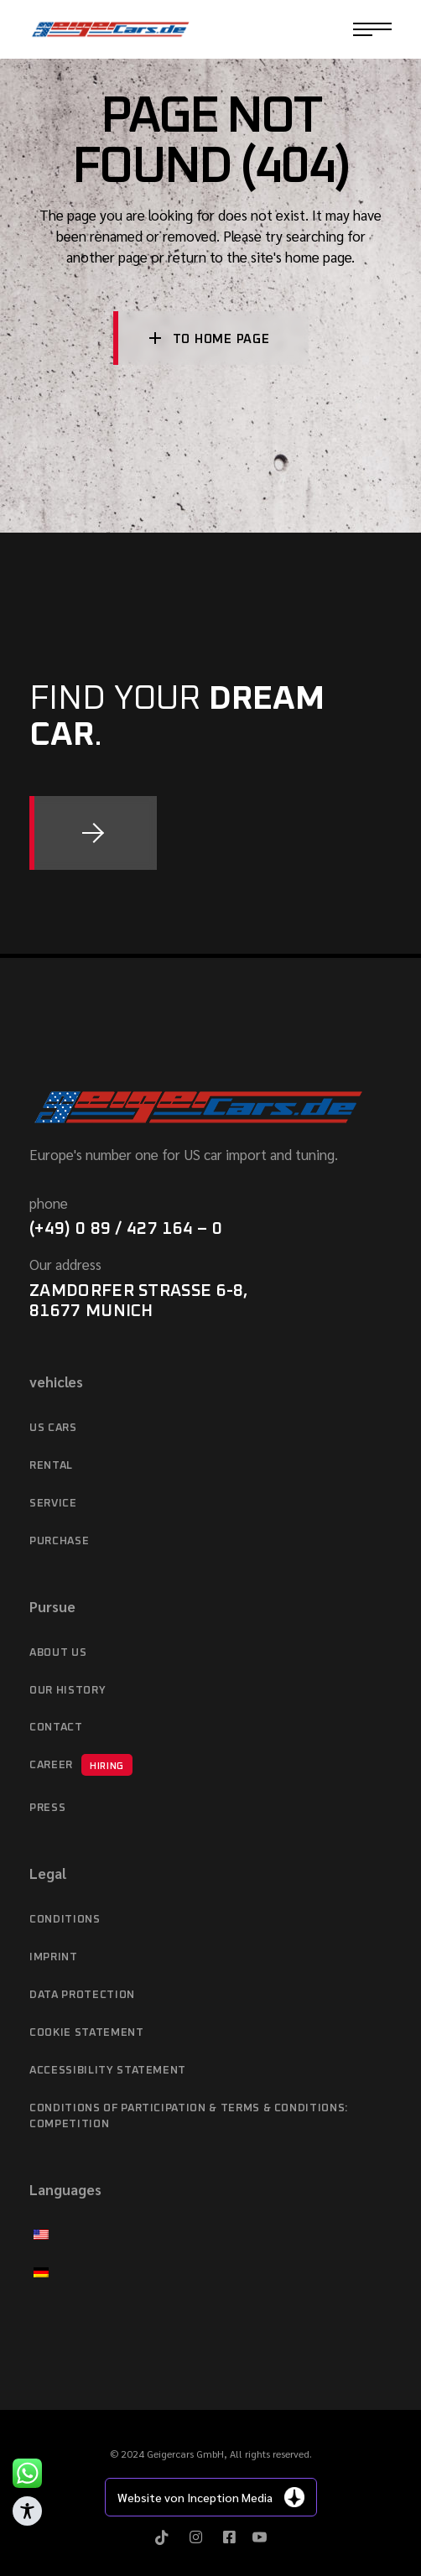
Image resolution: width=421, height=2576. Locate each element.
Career (81, 1765)
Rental (51, 1465)
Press (47, 1808)
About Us (57, 1652)
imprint (53, 1957)
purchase (59, 1541)
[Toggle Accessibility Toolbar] (27, 2511)
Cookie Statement (86, 2032)
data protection (82, 1995)
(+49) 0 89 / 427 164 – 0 (125, 1228)
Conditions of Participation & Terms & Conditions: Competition (188, 2117)
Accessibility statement (107, 2070)
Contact (56, 1727)
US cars (53, 1428)
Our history (67, 1690)
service (53, 1503)
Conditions (65, 1919)
